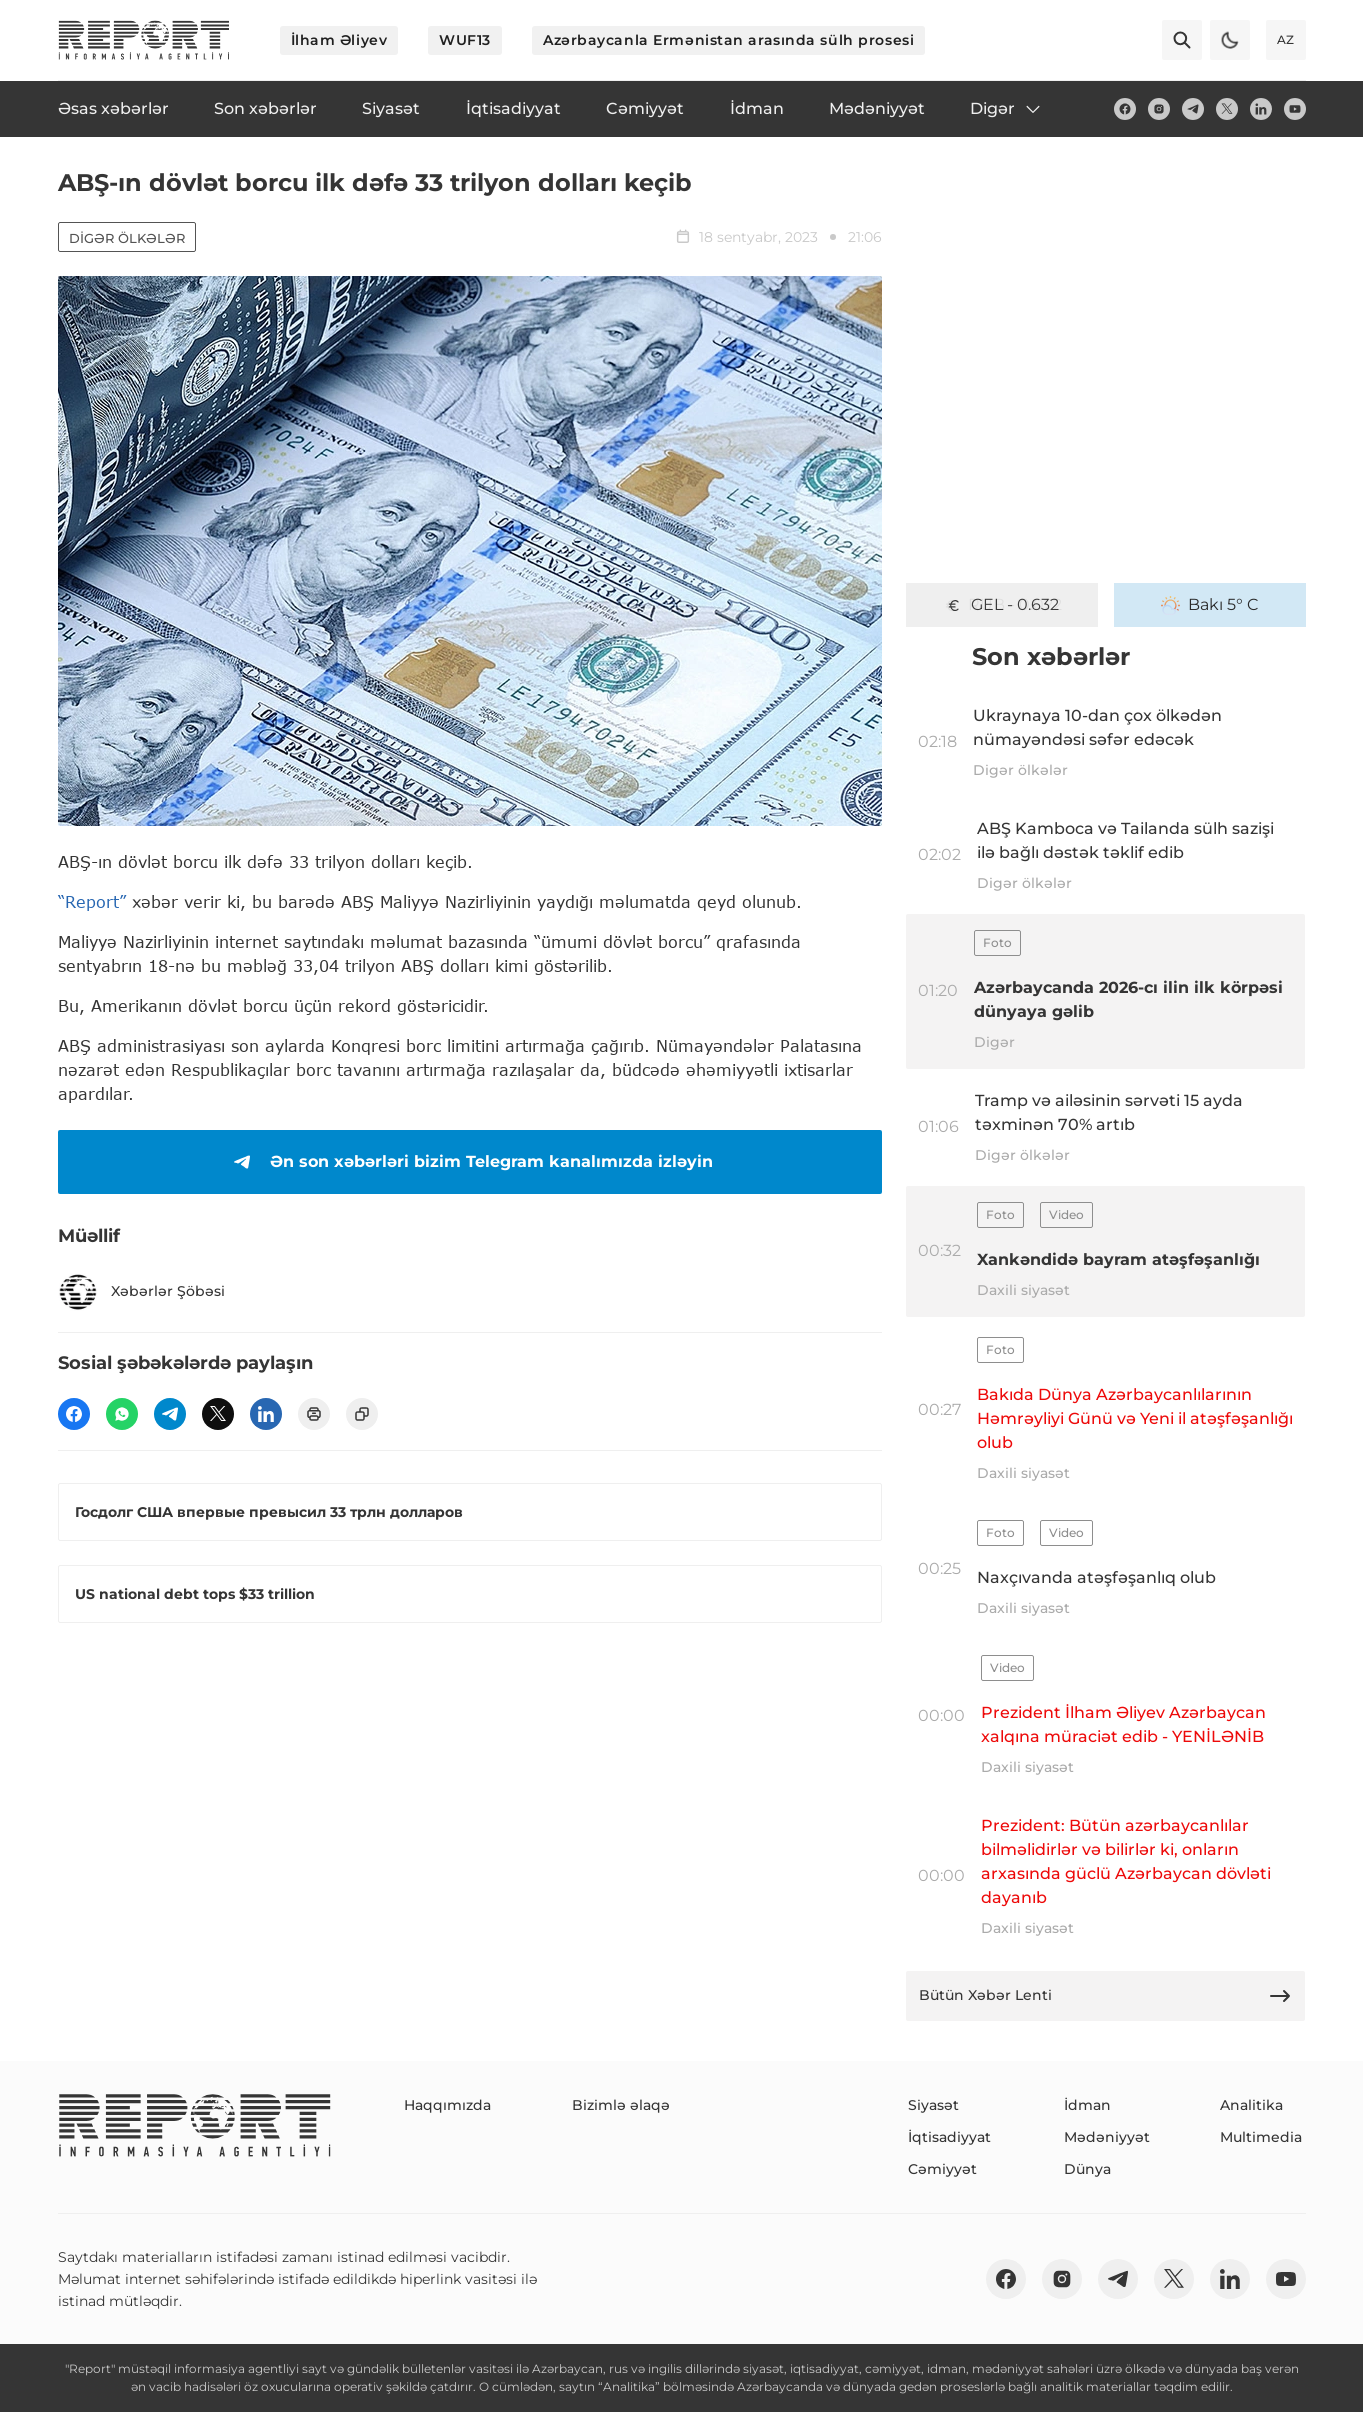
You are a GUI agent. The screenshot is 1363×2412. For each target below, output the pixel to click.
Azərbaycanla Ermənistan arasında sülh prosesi (728, 40)
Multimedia (1261, 2137)
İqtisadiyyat (949, 2137)
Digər (1006, 109)
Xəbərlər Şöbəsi (141, 1292)
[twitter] (1227, 109)
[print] (314, 1414)
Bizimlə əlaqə (621, 2105)
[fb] (1125, 109)
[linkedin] (1261, 109)
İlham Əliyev (339, 40)
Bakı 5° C (1210, 605)
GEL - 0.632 (1001, 605)
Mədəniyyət (1107, 2137)
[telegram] (1193, 109)
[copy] (362, 1414)
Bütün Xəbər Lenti (1106, 1996)
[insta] (1159, 109)
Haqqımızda (447, 2105)
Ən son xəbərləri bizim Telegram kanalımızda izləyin (469, 1162)
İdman (1087, 2105)
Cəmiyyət (942, 2169)
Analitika (1251, 2105)
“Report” (92, 901)
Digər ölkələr (127, 238)
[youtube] (1295, 109)
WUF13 (465, 40)
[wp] (122, 1414)
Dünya (1087, 2169)
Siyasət (933, 2105)
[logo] (144, 40)
